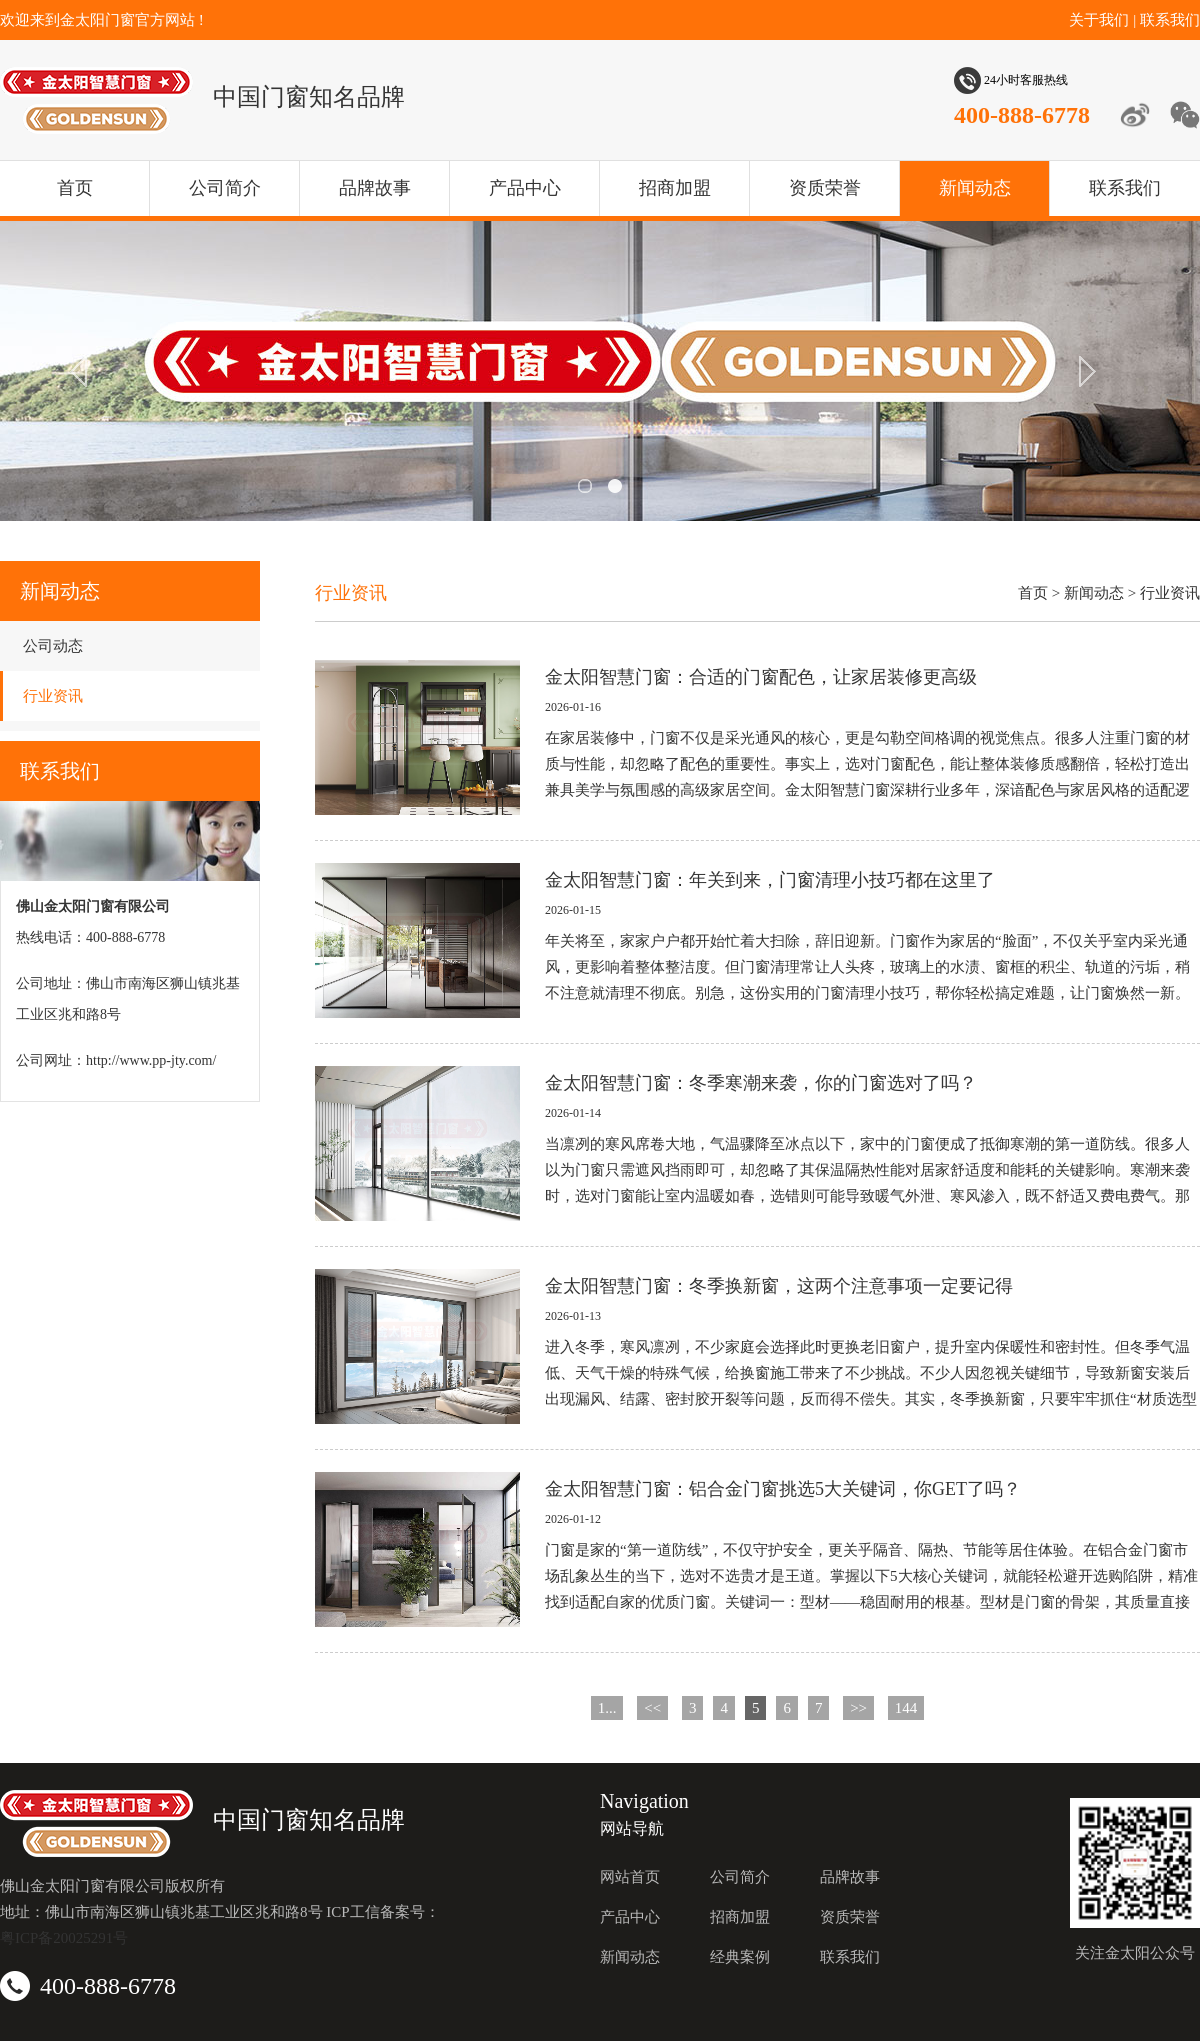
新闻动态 (975, 188)
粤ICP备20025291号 (64, 1938)
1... (607, 1708)
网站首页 (630, 1877)
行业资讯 (53, 696)
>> (858, 1708)
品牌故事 (375, 188)
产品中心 (525, 188)
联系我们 (1170, 20)
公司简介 (225, 188)
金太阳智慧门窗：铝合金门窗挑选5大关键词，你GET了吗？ (783, 1489)
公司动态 (53, 646)
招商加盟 (675, 188)
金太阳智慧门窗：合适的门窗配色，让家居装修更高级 (761, 677)
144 (906, 1708)
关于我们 (1099, 20)
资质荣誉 (825, 188)
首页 (75, 188)
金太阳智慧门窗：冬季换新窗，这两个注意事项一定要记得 (779, 1286)
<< (652, 1708)
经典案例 (740, 1957)
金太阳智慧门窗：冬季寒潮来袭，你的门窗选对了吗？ (761, 1083)
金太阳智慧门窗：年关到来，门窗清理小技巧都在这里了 (770, 880)
